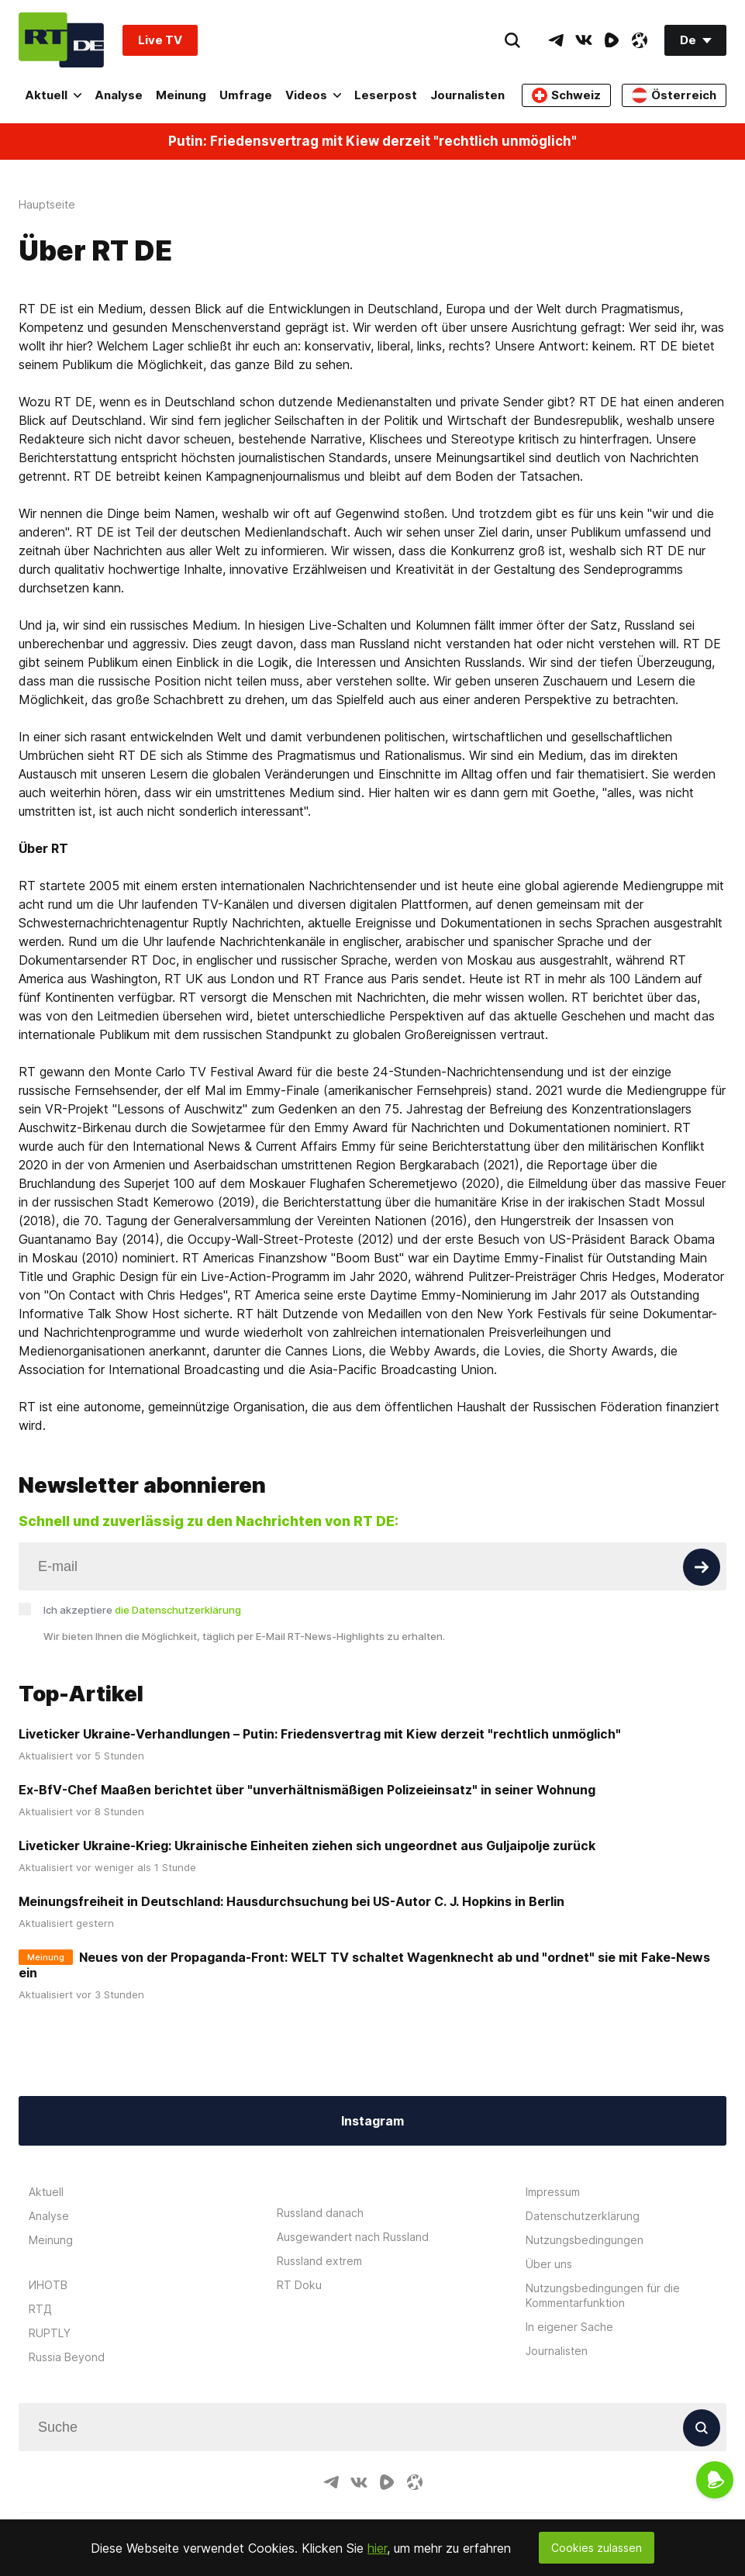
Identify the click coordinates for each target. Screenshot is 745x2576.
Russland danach (320, 2212)
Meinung (181, 95)
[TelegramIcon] (555, 40)
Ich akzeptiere (142, 1610)
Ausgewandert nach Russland (353, 2236)
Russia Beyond (67, 2357)
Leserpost (385, 95)
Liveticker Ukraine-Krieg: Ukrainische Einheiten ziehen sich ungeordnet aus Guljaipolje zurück (307, 1845)
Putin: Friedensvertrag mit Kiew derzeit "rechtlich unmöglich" (372, 141)
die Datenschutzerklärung (178, 1610)
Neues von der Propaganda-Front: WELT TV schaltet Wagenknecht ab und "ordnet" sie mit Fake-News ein (364, 1964)
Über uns (549, 2263)
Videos (313, 95)
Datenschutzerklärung (583, 2215)
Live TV (160, 40)
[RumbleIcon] (611, 40)
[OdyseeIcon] (639, 40)
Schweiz (566, 95)
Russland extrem (319, 2260)
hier (377, 2548)
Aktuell (53, 95)
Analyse (119, 95)
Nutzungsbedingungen (584, 2239)
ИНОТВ (48, 2284)
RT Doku (299, 2284)
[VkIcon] (583, 40)
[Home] (61, 39)
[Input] (372, 1566)
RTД (40, 2308)
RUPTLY (50, 2332)
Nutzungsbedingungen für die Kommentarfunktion (603, 2295)
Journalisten (467, 95)
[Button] (701, 1567)
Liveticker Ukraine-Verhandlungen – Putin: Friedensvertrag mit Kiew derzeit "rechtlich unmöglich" (320, 1734)
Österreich (674, 95)
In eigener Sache (569, 2326)
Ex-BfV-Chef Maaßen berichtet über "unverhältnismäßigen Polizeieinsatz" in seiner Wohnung (307, 1789)
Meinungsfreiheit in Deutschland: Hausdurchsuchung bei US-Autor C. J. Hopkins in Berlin (291, 1901)
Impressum (553, 2191)
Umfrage (245, 95)
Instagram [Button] (372, 2121)
